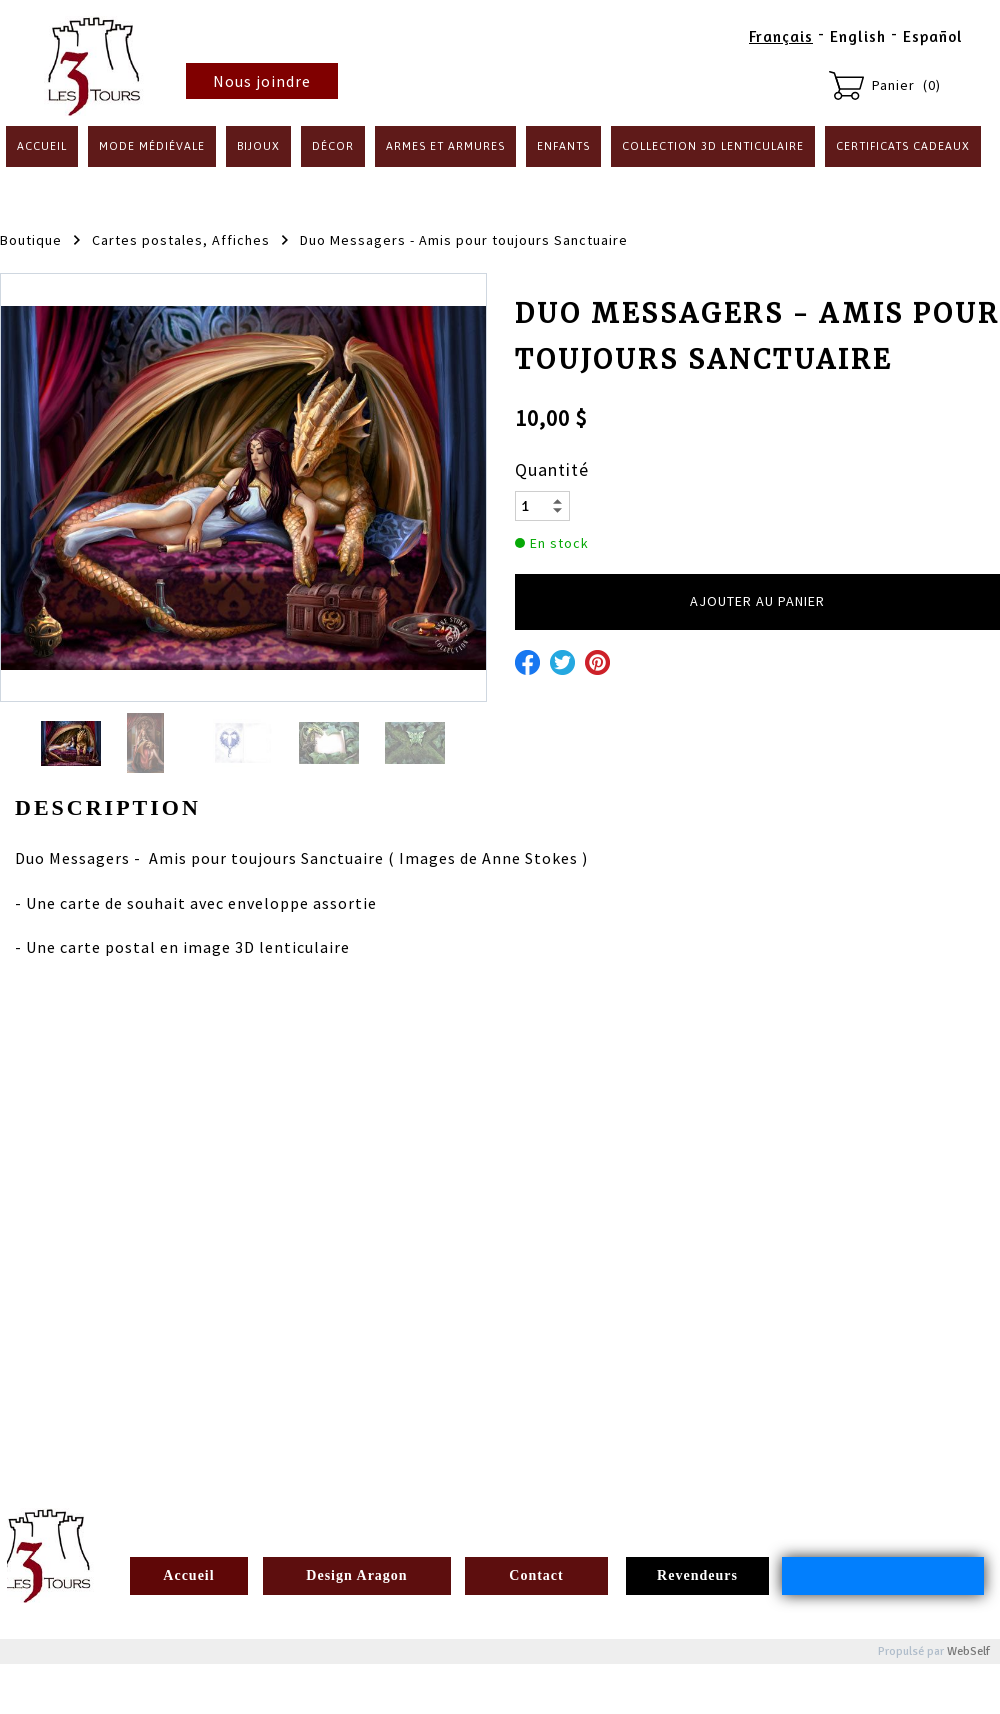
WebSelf (968, 1651)
